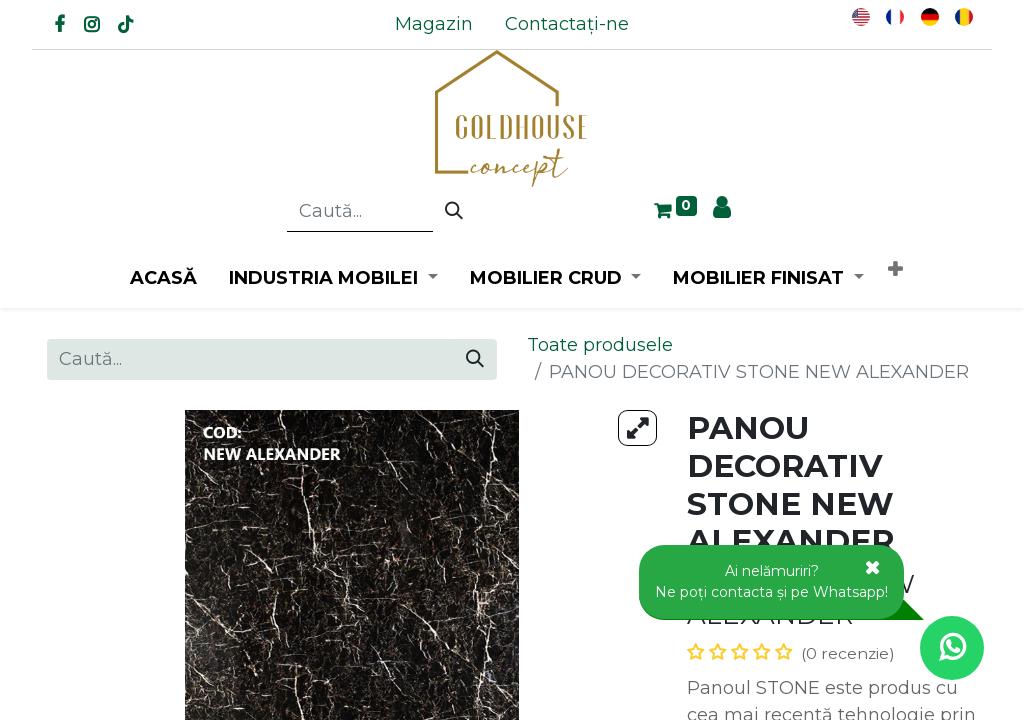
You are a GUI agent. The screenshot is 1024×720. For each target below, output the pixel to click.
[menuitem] (434, 24)
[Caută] (454, 212)
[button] (895, 270)
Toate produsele (600, 345)
